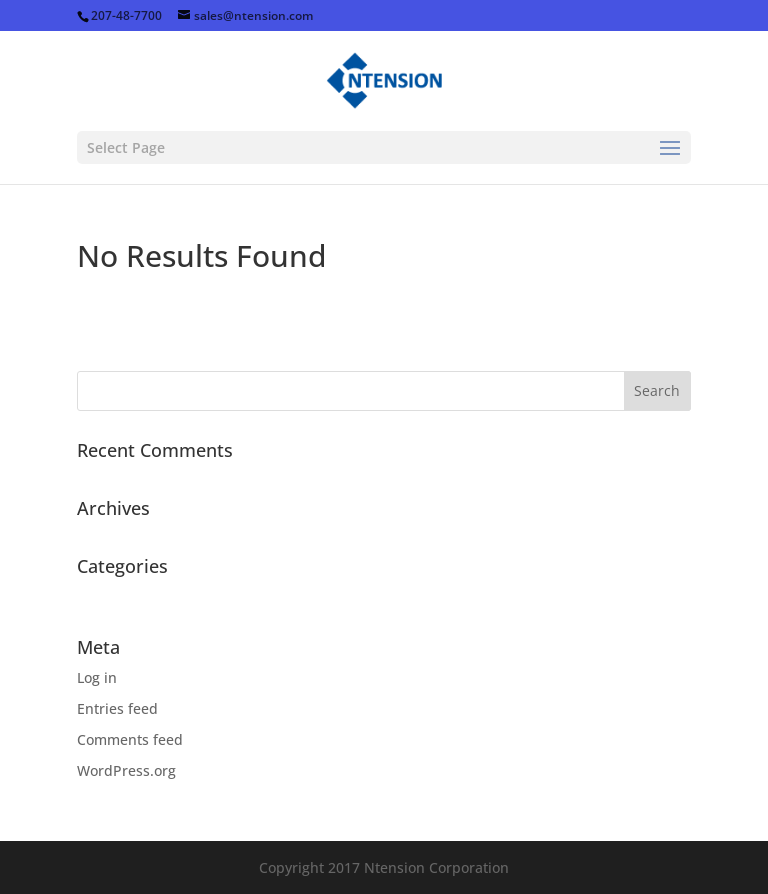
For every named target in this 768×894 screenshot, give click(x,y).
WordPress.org (126, 770)
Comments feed (130, 739)
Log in (97, 677)
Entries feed (117, 708)
